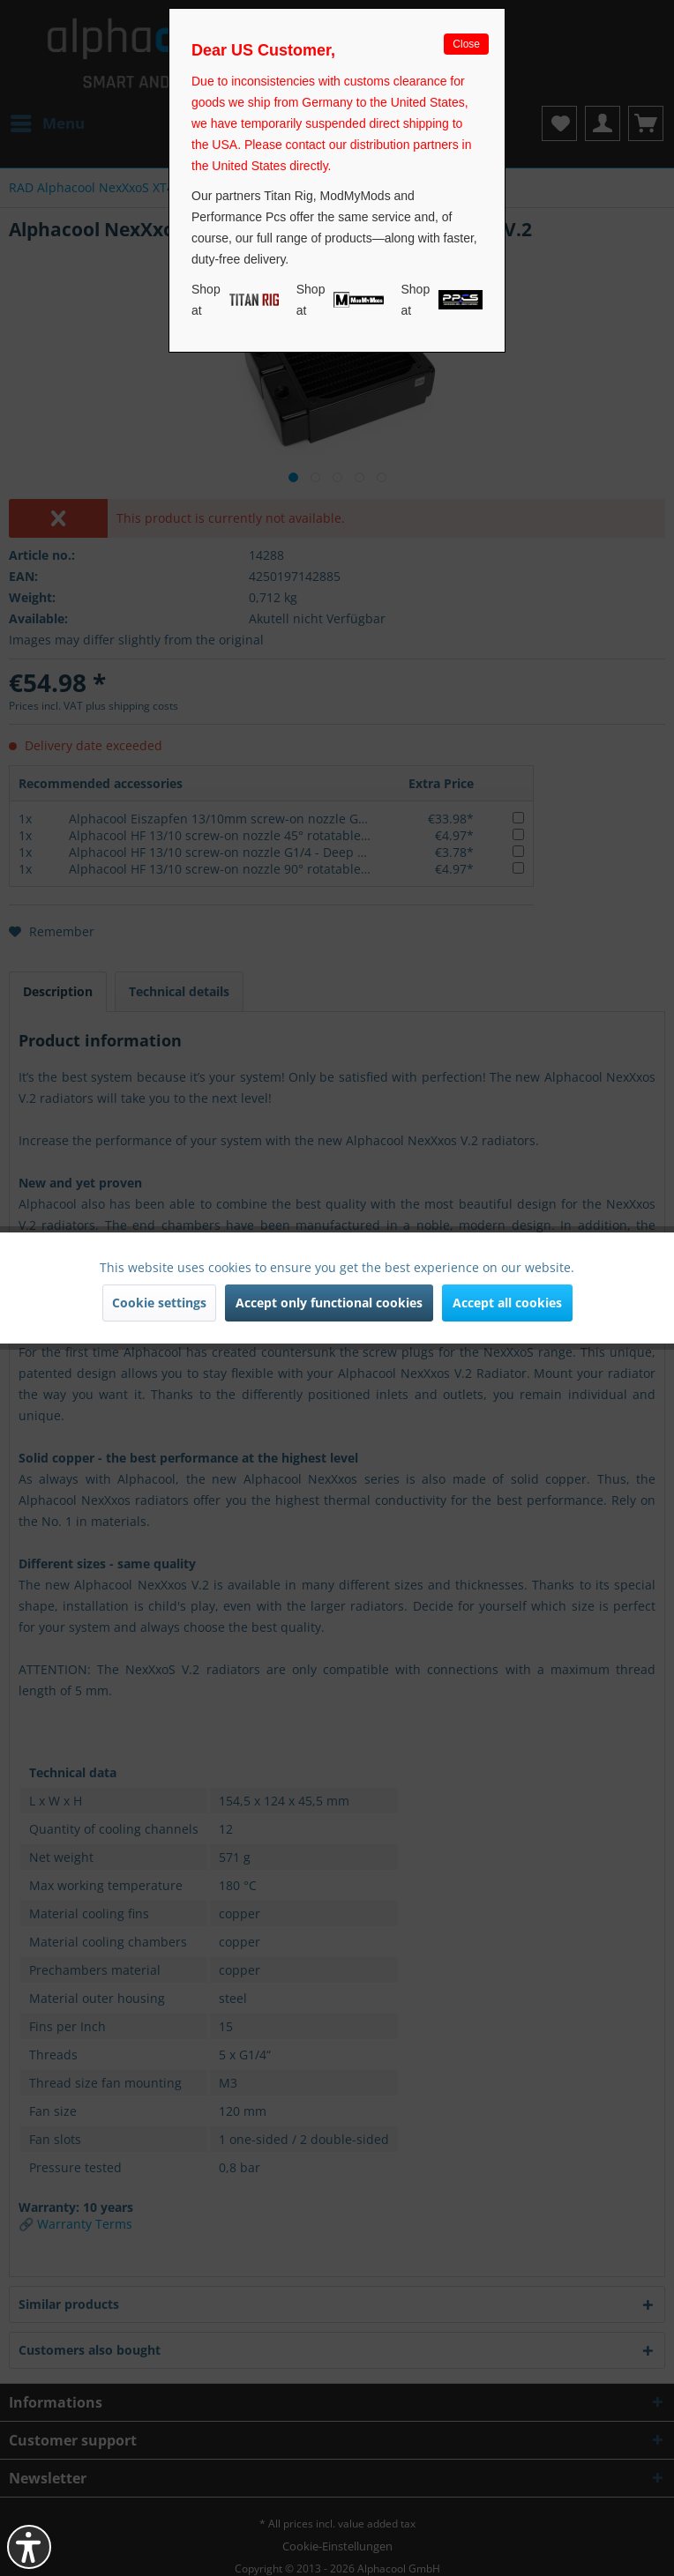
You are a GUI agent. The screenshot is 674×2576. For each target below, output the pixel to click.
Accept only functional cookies (329, 1302)
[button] (29, 2547)
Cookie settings (159, 1302)
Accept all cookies (507, 1302)
